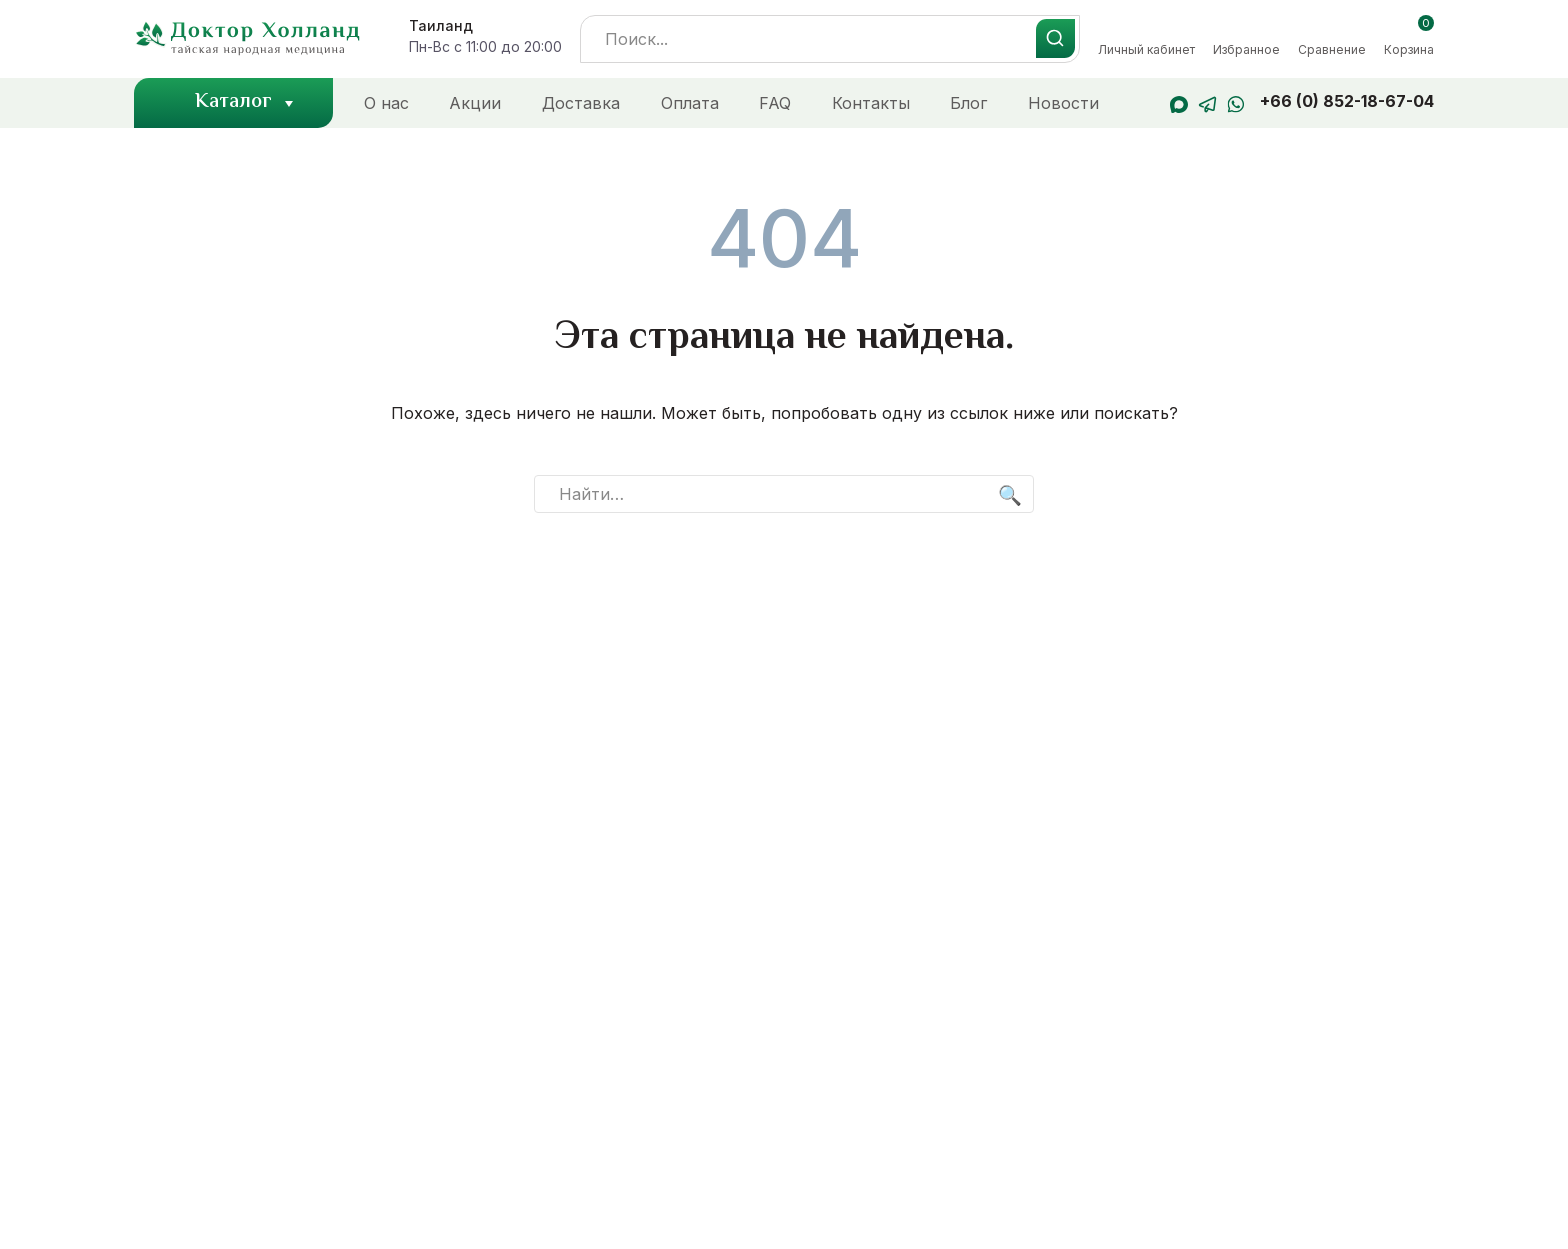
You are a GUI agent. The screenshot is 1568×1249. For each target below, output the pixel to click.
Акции (475, 103)
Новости (1063, 103)
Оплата (690, 103)
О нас (386, 103)
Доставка (581, 103)
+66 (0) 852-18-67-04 (1347, 101)
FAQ (775, 103)
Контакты (871, 103)
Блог (968, 103)
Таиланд (441, 25)
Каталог (246, 103)
